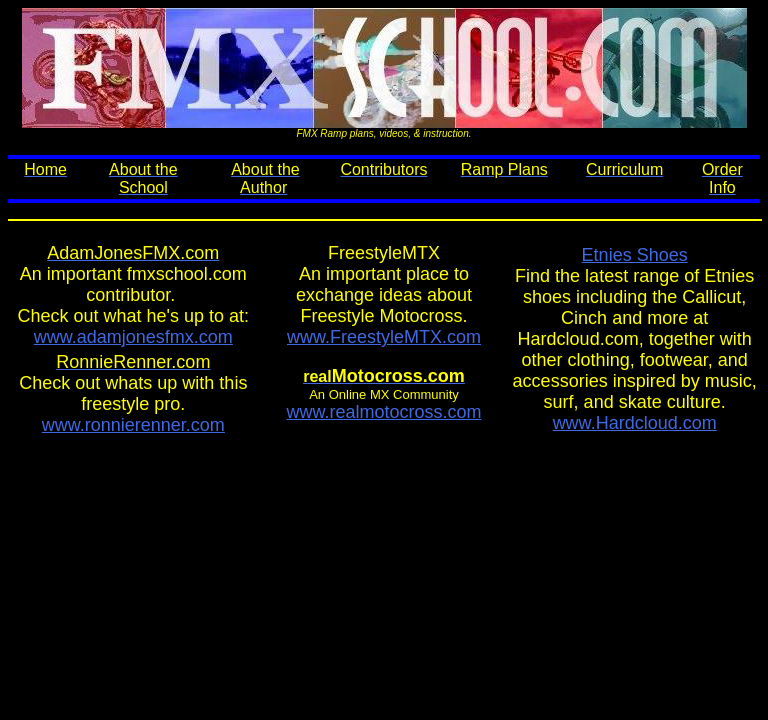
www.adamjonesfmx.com (133, 337)
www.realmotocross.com (383, 412)
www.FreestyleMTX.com (384, 337)
